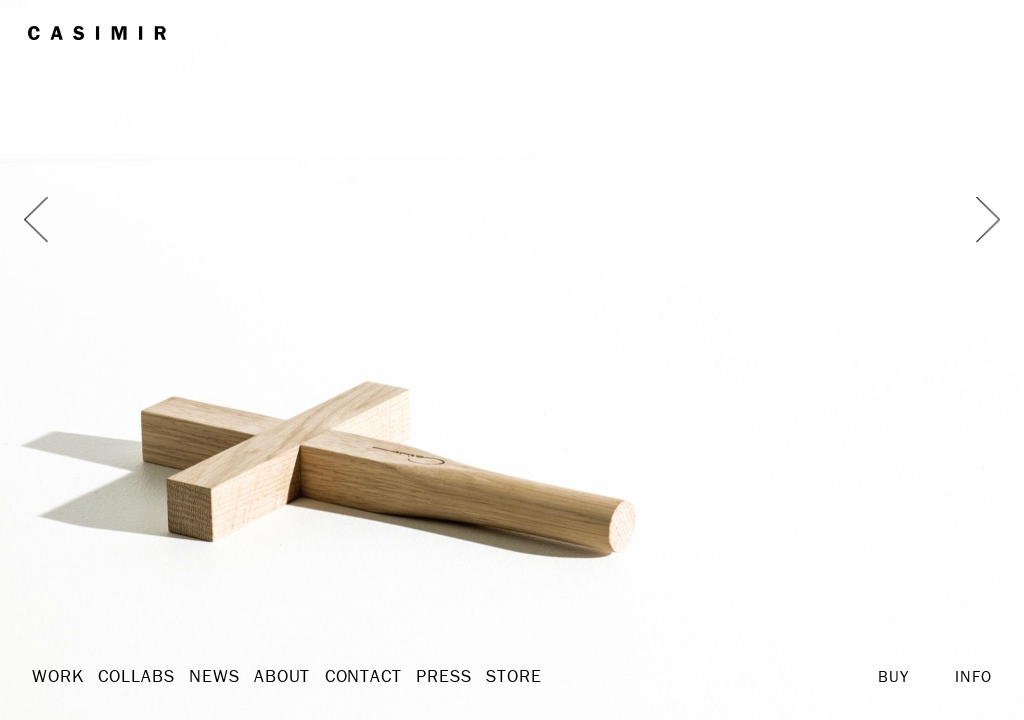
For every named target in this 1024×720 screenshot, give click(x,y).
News (198, 676)
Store (475, 676)
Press (410, 676)
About (261, 676)
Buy (893, 676)
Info (973, 676)
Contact (336, 676)
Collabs (127, 676)
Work (55, 676)
